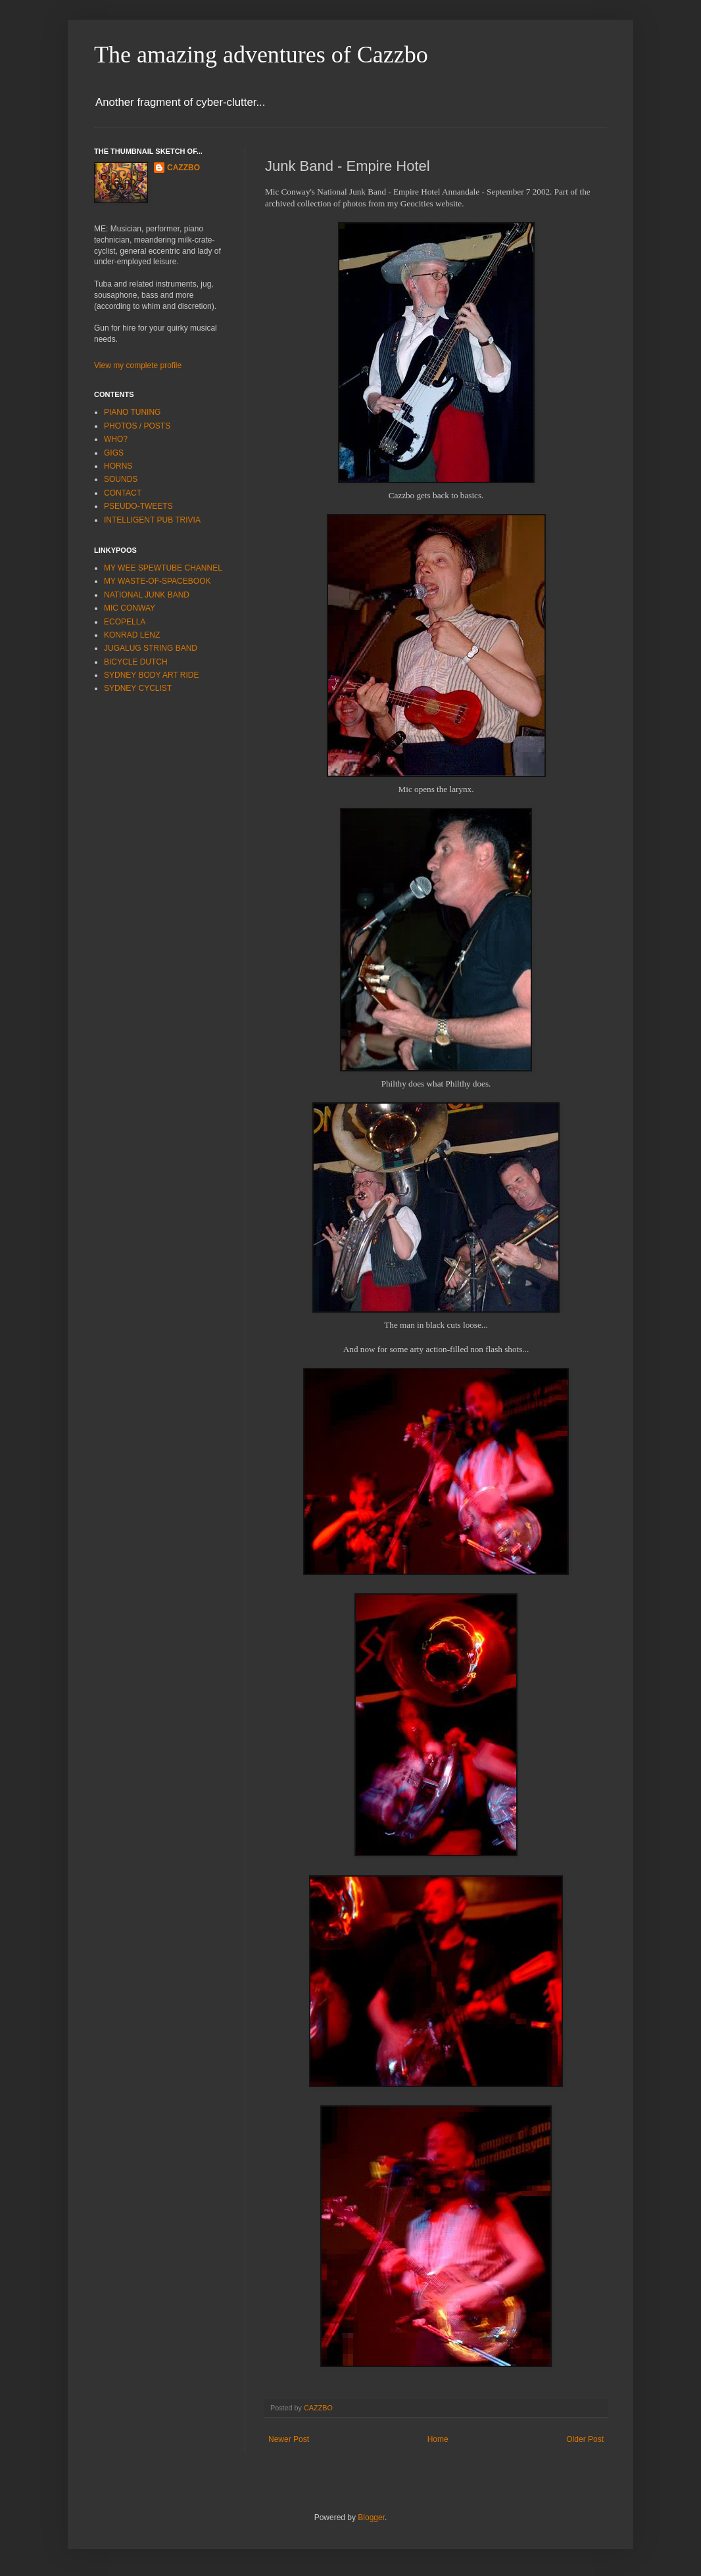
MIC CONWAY (129, 608)
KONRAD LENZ (132, 635)
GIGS (114, 452)
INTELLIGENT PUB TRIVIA (152, 520)
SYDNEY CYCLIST (138, 688)
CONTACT (122, 493)
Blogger (371, 2517)
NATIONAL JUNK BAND (146, 594)
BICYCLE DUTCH (136, 662)
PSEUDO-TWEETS (138, 506)
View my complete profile (137, 365)
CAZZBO (183, 167)
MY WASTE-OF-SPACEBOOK (157, 581)
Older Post (585, 2439)
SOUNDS (120, 479)
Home (437, 2439)
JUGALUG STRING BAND (150, 648)
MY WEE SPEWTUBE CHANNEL (163, 568)
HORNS (118, 466)
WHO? (116, 439)
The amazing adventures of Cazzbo (261, 54)
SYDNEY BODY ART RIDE (151, 675)
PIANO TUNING (132, 412)
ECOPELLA (124, 621)
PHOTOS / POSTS (137, 426)
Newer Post (288, 2439)
